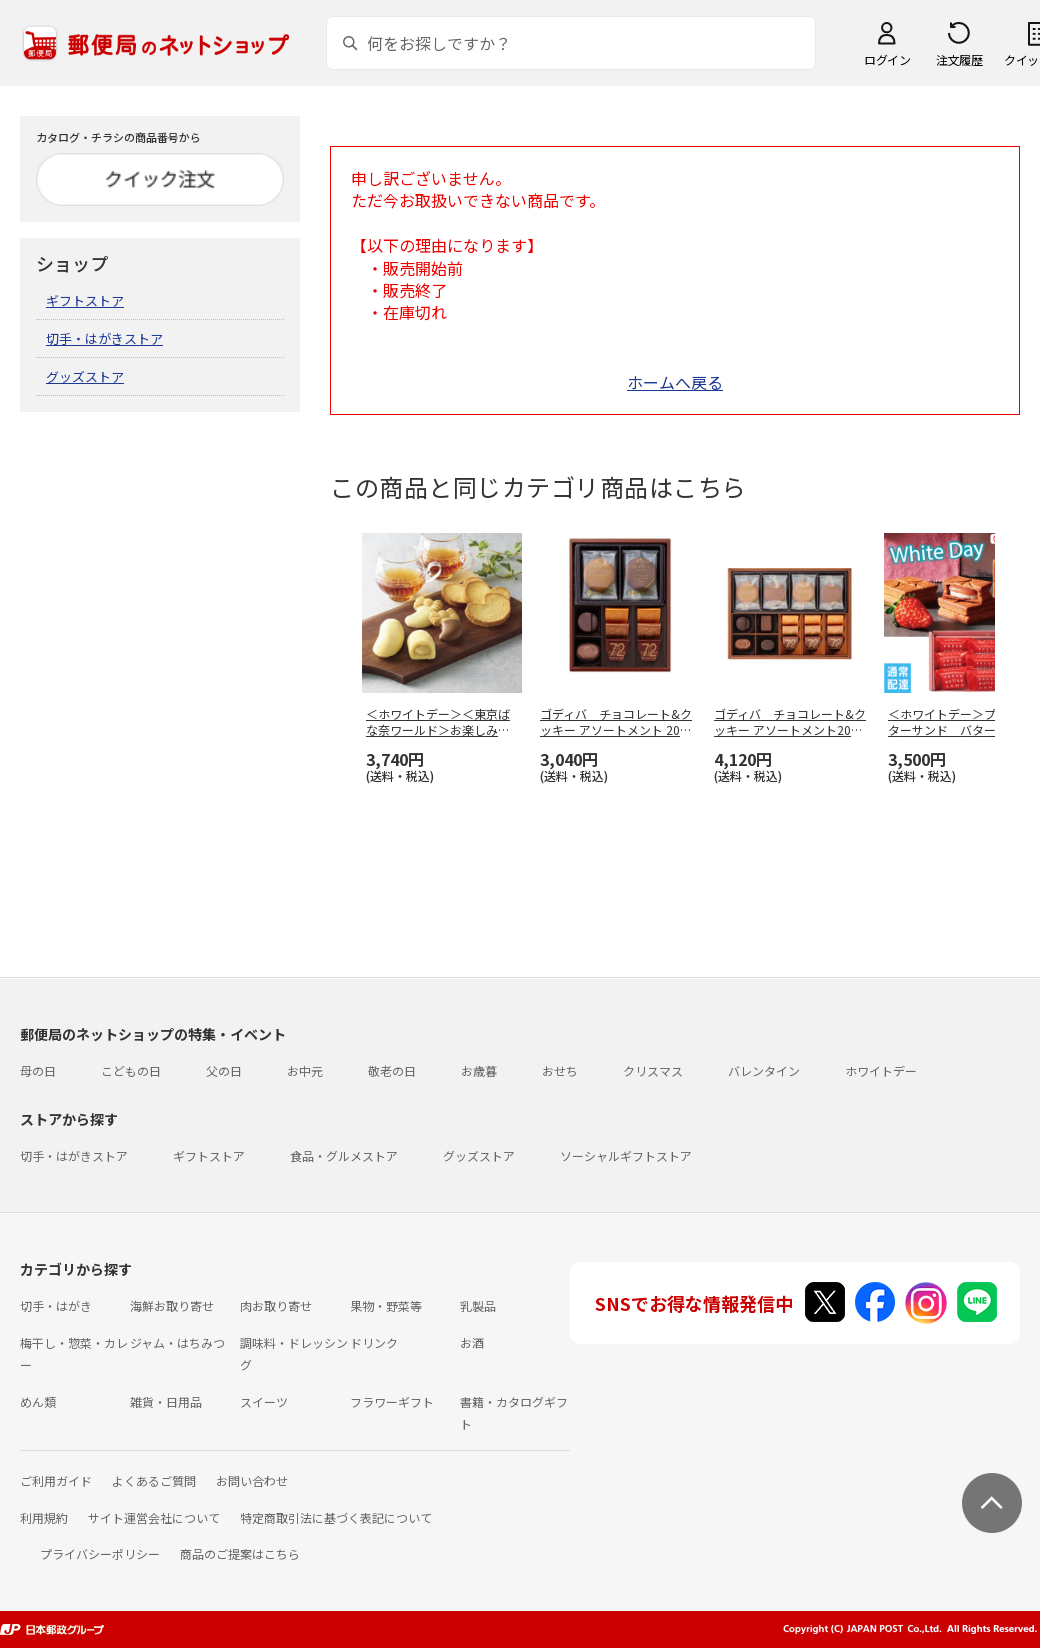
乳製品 (478, 1305)
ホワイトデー (881, 1070)
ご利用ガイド (56, 1480)
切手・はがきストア (104, 338)
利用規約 (44, 1517)
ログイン (887, 59)
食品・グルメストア (344, 1155)
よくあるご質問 (154, 1480)
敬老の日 (392, 1070)
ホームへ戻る (675, 382)
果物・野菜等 (386, 1305)
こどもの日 (131, 1070)
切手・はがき (56, 1305)
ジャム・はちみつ (177, 1342)
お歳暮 (479, 1070)
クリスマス (653, 1070)
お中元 (305, 1070)
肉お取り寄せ (276, 1305)
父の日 (224, 1070)
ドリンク (374, 1342)
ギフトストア (85, 300)
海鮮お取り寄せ (172, 1305)
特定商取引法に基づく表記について (336, 1517)
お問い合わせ (252, 1480)
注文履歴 (959, 59)
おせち (560, 1070)
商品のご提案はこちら (240, 1553)
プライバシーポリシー (100, 1553)
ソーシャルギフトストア (626, 1155)
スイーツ (264, 1401)
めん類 (38, 1401)
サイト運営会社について (154, 1517)
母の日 (38, 1070)
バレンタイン (764, 1070)
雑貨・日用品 (166, 1401)
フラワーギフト (392, 1401)
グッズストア (85, 376)
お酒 (472, 1342)
